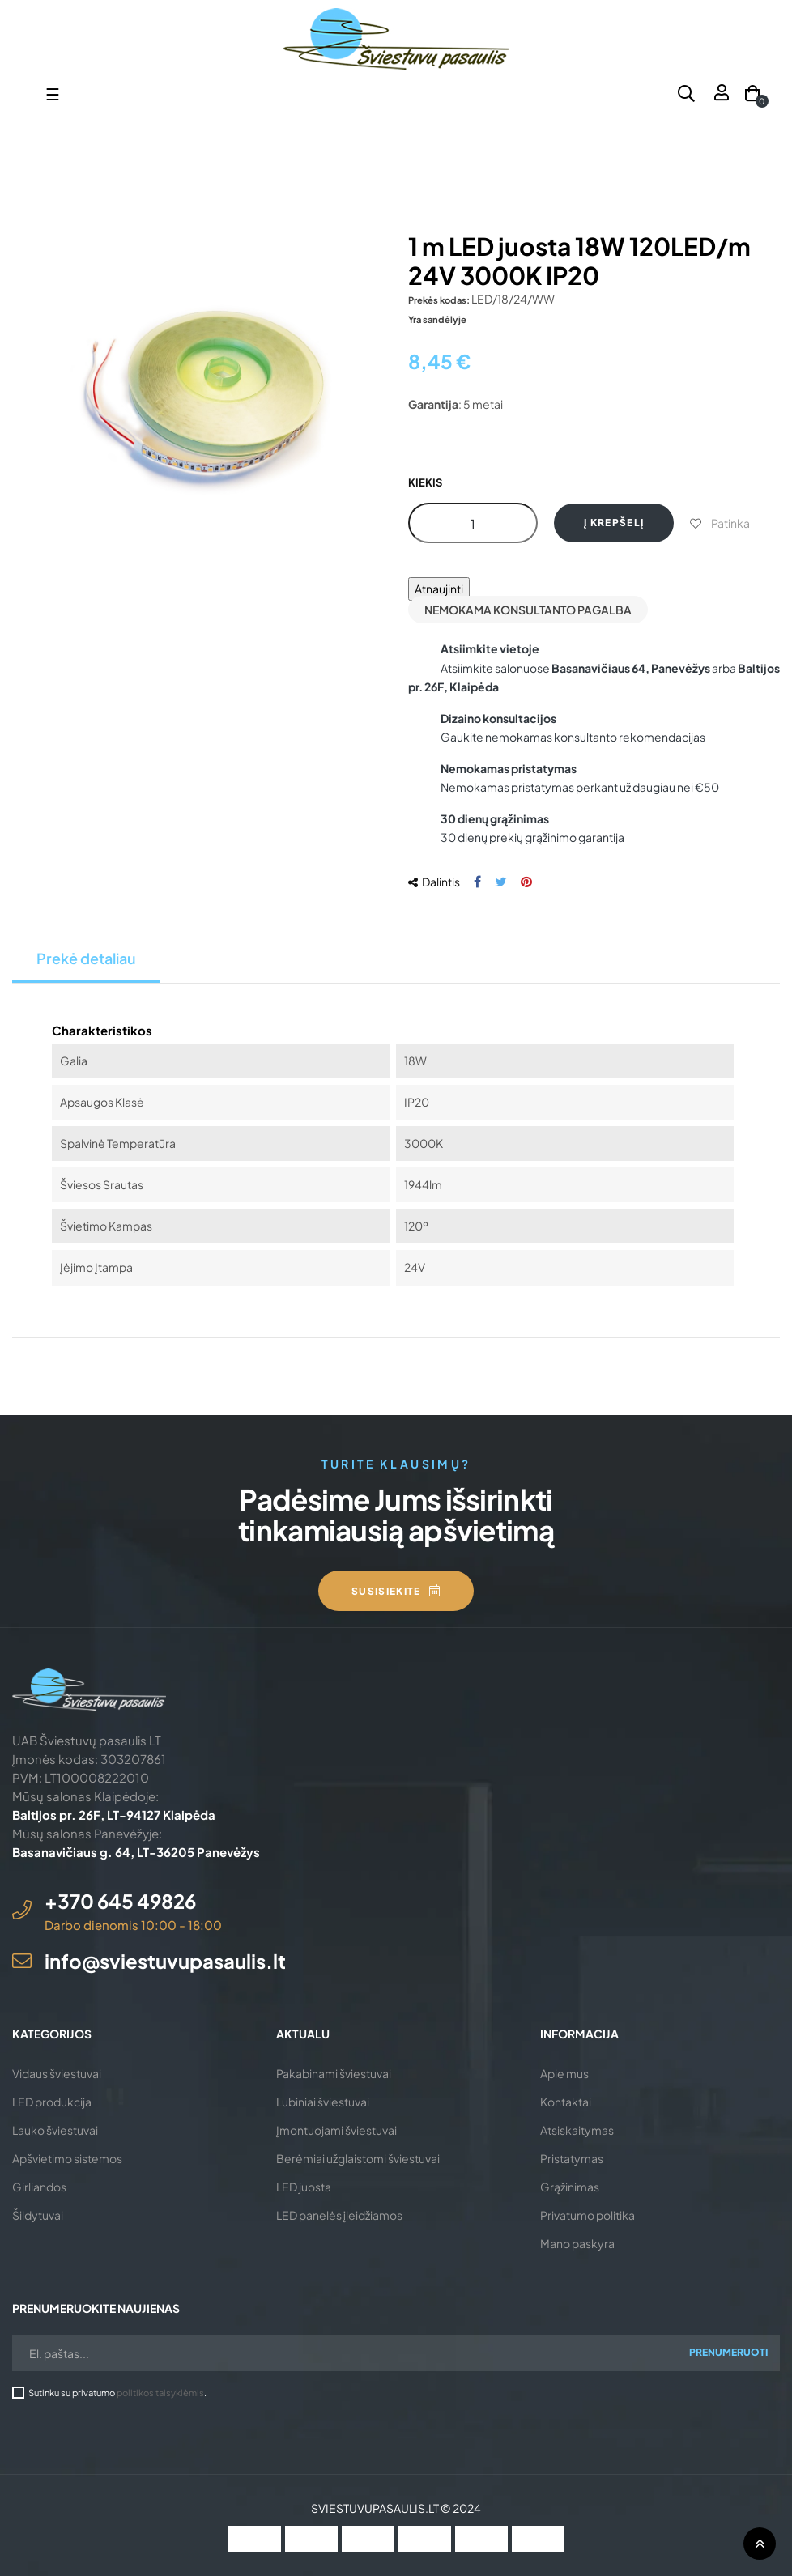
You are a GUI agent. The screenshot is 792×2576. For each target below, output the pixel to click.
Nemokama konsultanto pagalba (528, 609)
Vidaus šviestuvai (56, 2073)
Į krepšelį (614, 522)
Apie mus (564, 2073)
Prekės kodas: (439, 299)
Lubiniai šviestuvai (322, 2101)
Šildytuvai (37, 2215)
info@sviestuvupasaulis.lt (165, 1961)
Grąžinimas (569, 2186)
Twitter (501, 882)
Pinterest (526, 882)
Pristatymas (571, 2158)
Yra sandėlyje (437, 319)
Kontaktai (565, 2101)
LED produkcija (52, 2101)
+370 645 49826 (120, 1901)
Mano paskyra (577, 2243)
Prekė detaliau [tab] (86, 958)
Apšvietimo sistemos (67, 2158)
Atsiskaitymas (577, 2130)
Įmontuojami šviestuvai (336, 2130)
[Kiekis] (473, 523)
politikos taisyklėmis (160, 2392)
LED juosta (303, 2186)
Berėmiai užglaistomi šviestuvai (358, 2158)
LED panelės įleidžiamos (339, 2215)
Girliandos (39, 2186)
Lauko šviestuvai (55, 2130)
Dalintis (477, 882)
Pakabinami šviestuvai (333, 2073)
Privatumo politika (587, 2215)
